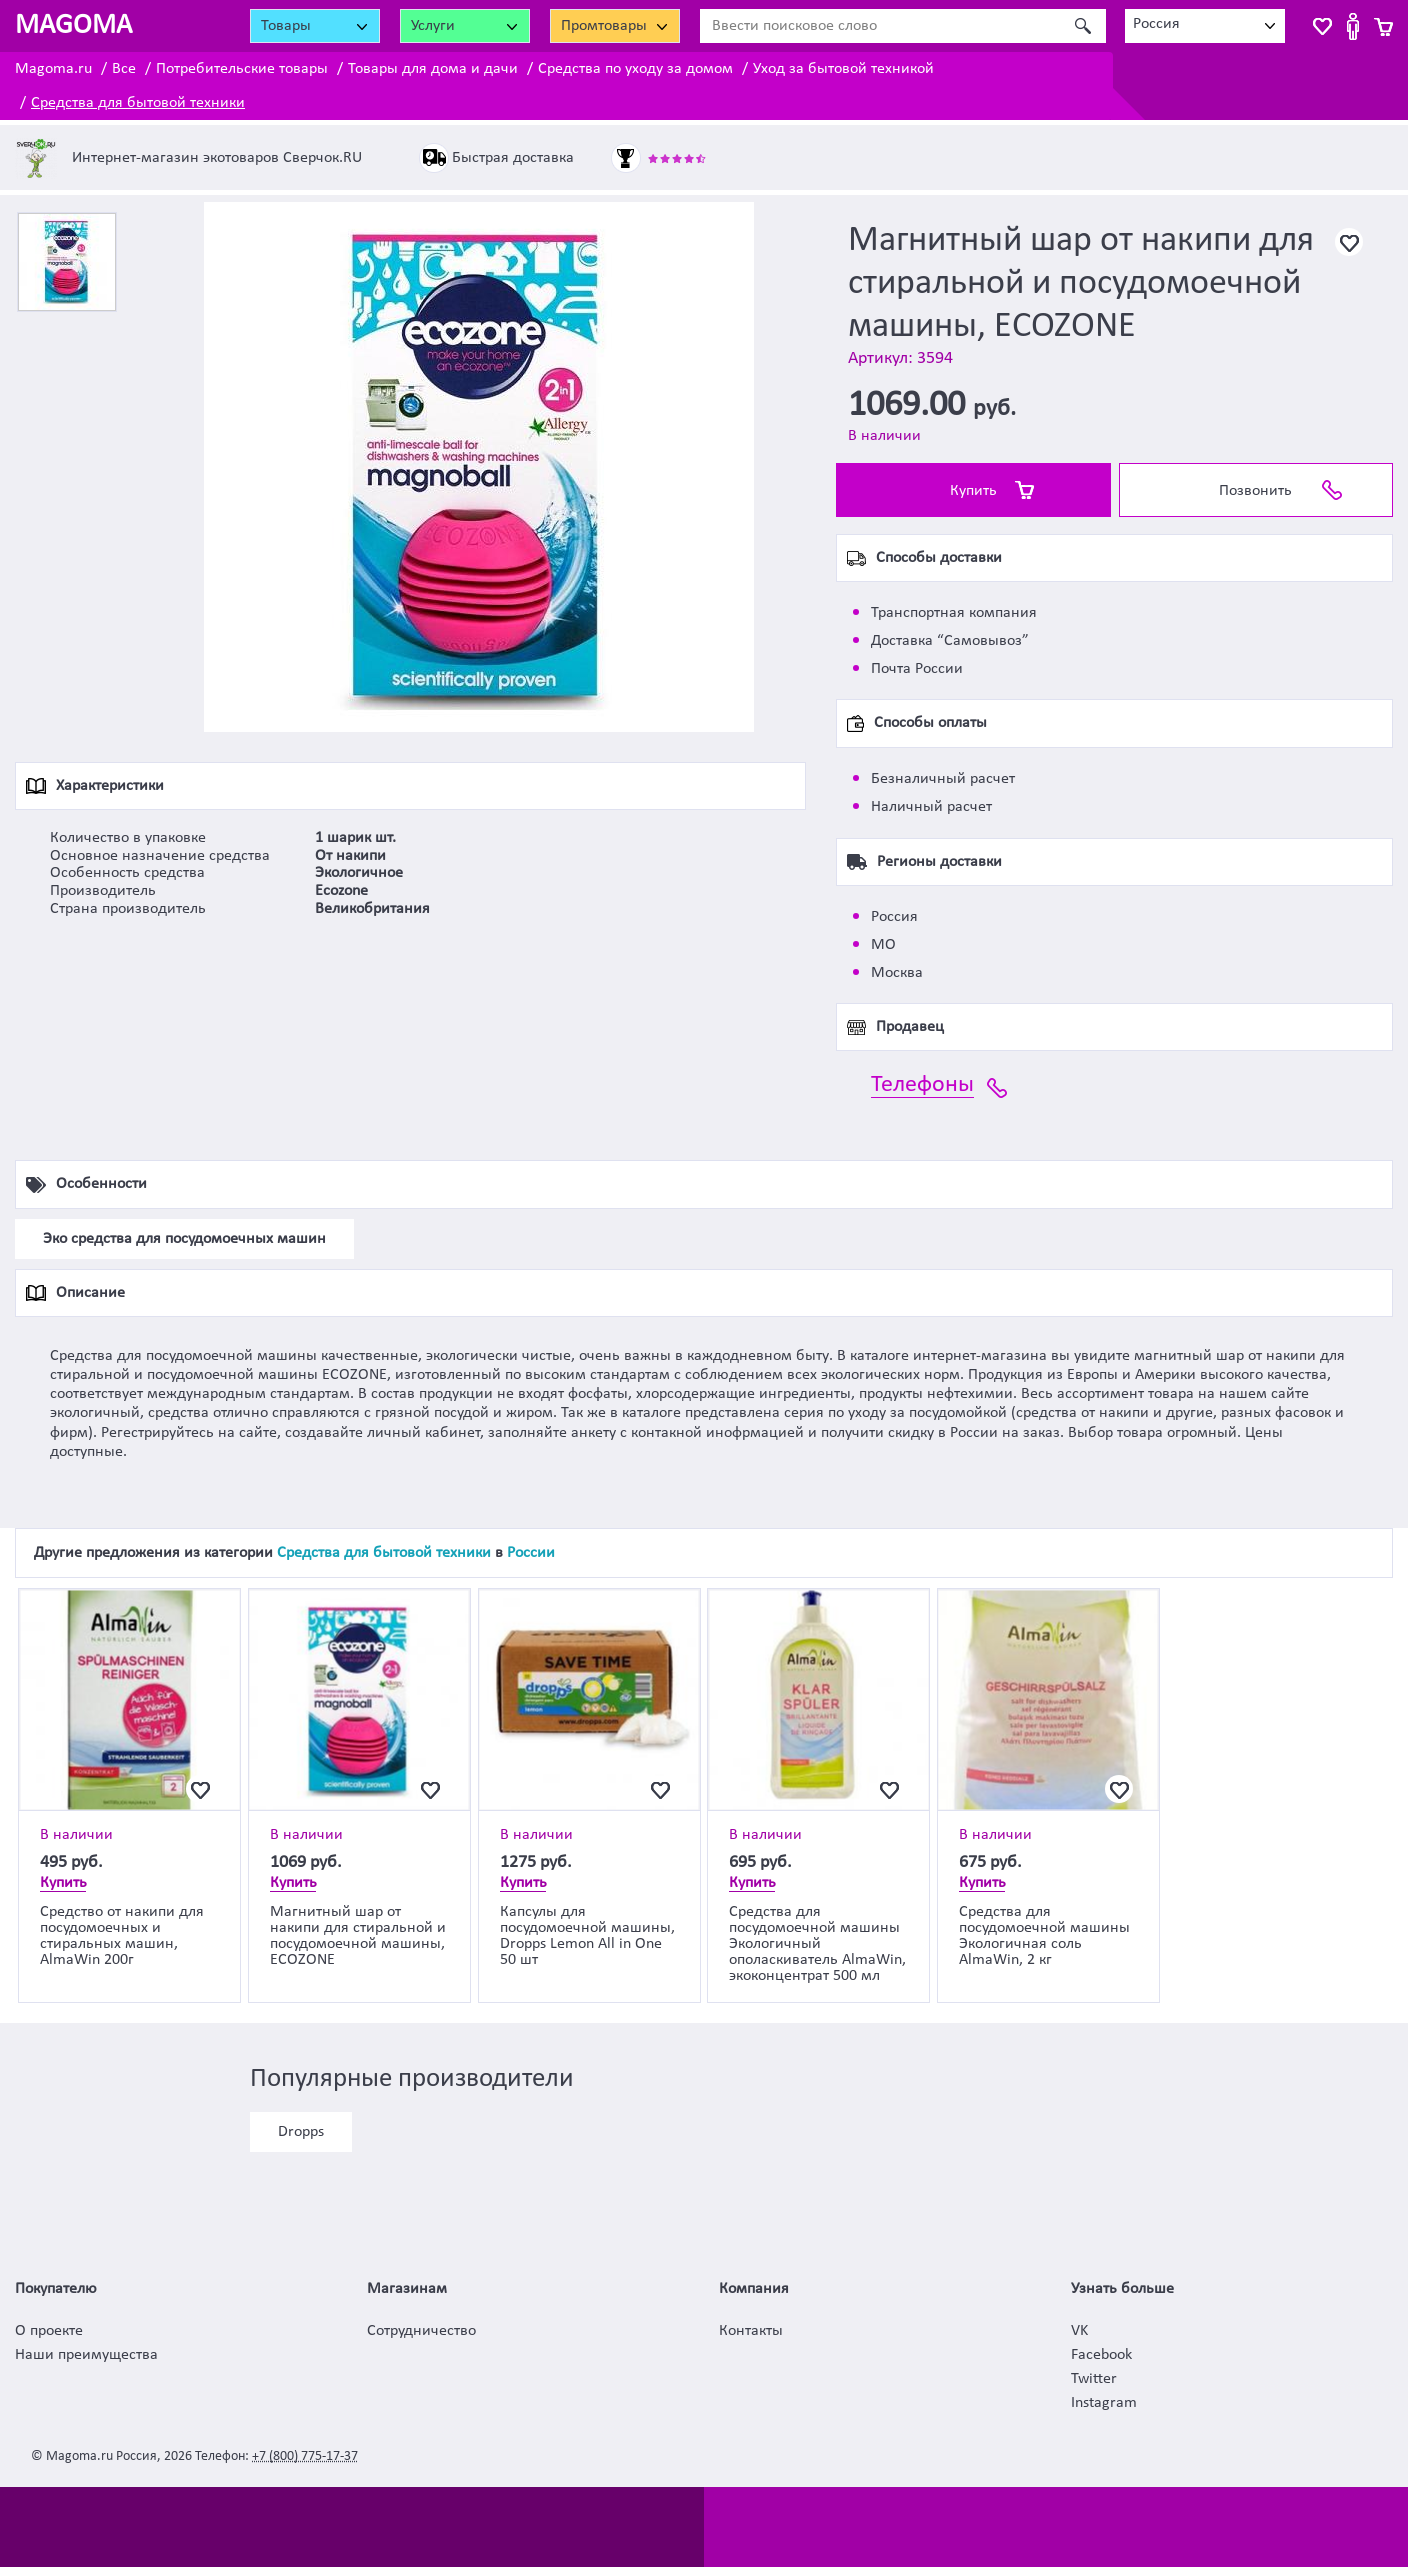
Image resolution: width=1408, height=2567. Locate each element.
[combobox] (1205, 26)
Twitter (1094, 2379)
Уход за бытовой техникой (843, 69)
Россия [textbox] (1156, 24)
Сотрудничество (421, 2331)
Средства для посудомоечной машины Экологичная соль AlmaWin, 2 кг (1044, 1936)
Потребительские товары (242, 69)
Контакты (751, 2331)
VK (1079, 2331)
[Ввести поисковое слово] (881, 26)
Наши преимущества (86, 2355)
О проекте (49, 2331)
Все (124, 69)
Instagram (1104, 2403)
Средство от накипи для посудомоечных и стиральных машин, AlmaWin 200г (122, 1936)
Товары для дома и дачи (433, 69)
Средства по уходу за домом (635, 69)
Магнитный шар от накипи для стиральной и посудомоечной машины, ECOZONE (358, 1936)
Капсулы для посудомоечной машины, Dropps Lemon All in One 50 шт (587, 1936)
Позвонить (1255, 491)
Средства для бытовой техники (138, 103)
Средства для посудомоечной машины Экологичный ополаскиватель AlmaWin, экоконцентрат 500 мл (817, 1944)
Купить (973, 491)
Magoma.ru (53, 69)
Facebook (1101, 2355)
